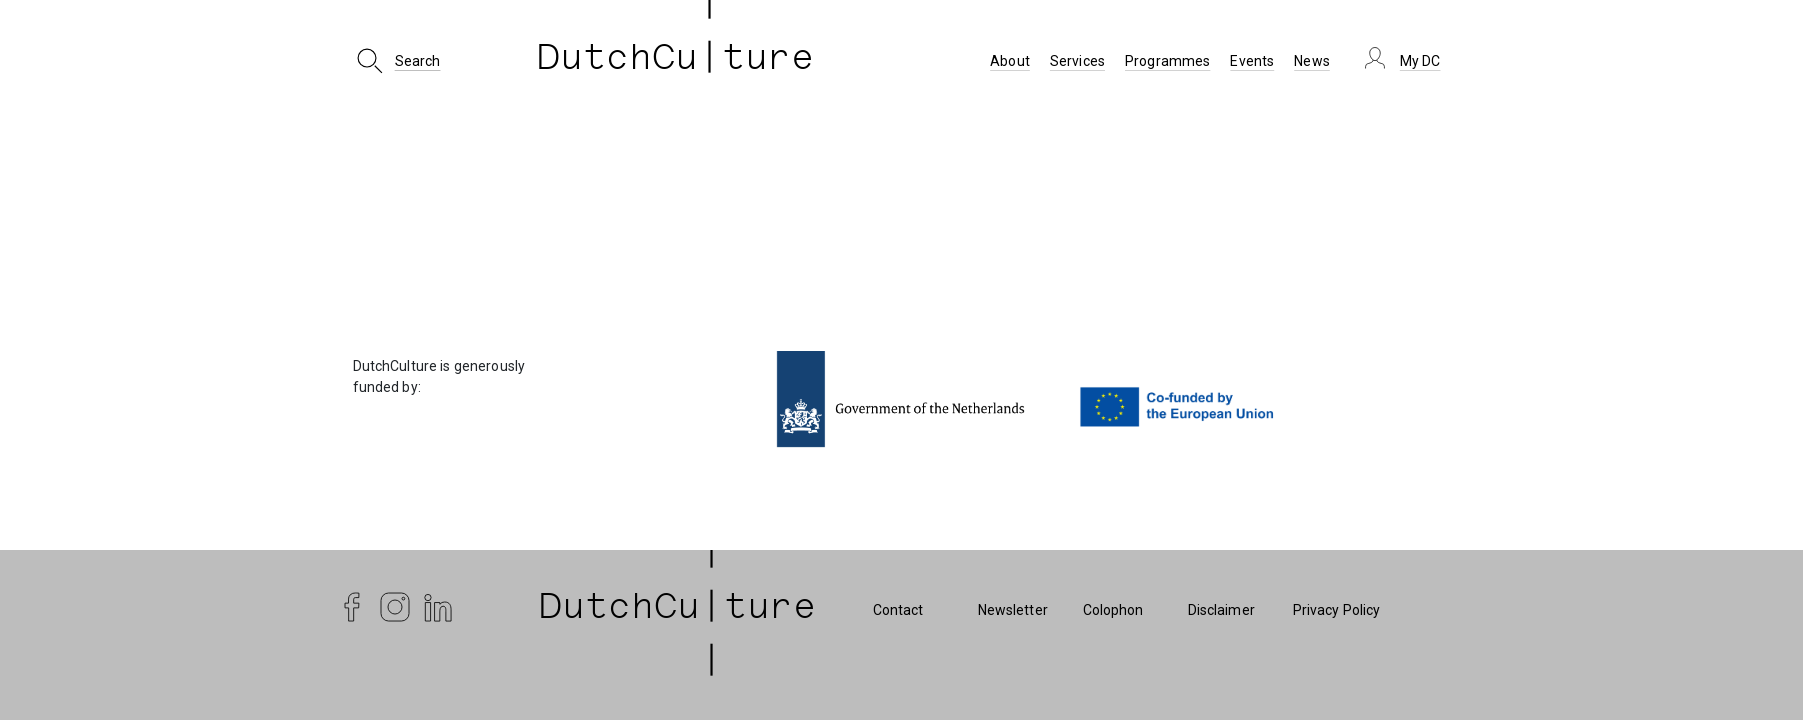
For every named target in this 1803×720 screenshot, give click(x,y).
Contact (898, 610)
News (1312, 61)
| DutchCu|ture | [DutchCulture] (678, 610)
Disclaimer (1221, 610)
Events (1252, 61)
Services (1077, 61)
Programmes (1167, 61)
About (1010, 61)
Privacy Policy (1337, 610)
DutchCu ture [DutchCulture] (676, 61)
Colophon (1113, 610)
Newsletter (1013, 610)
